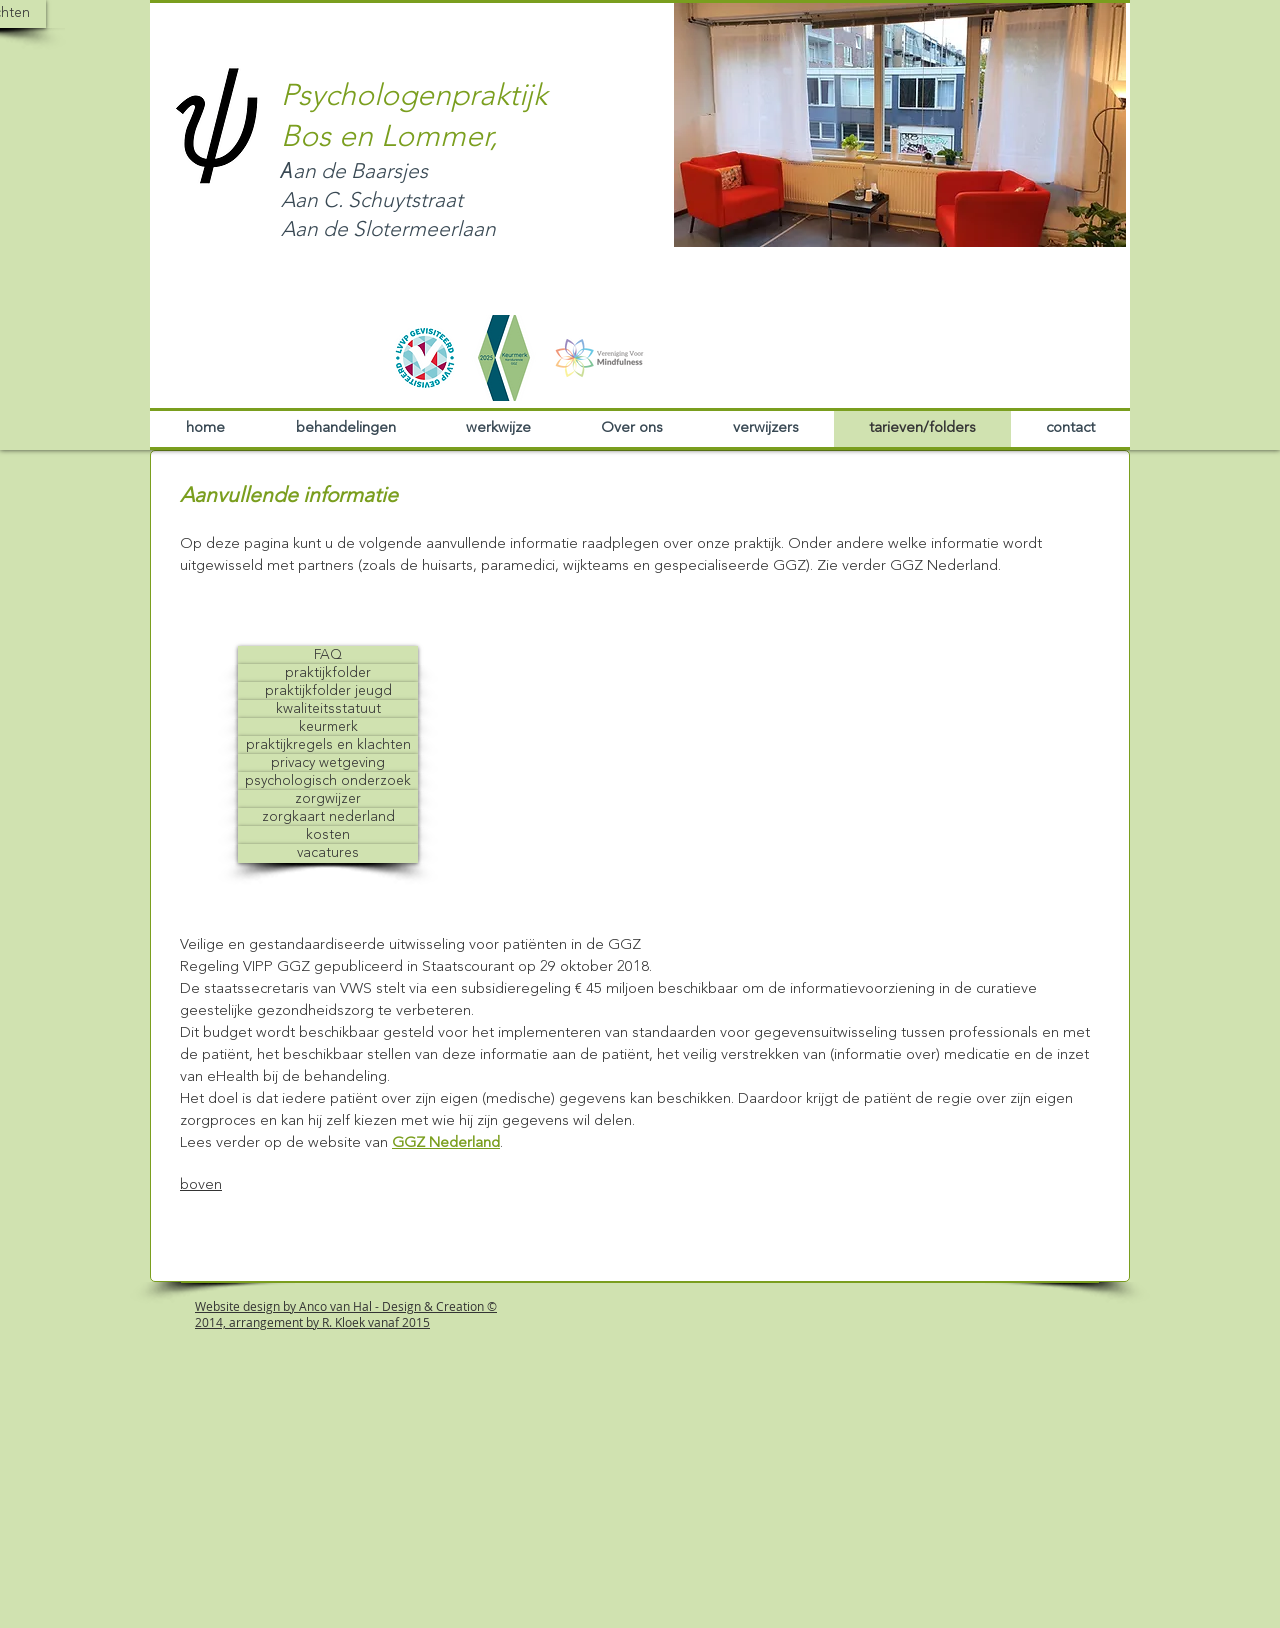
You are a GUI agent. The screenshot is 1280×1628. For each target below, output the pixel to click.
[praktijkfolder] (328, 673)
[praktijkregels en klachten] (328, 745)
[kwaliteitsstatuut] (328, 709)
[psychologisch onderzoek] (328, 781)
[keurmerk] (328, 727)
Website (217, 1306)
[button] (900, 124)
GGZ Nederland (446, 1143)
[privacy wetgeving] (328, 763)
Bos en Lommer (385, 138)
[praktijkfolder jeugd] (328, 691)
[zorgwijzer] (328, 799)
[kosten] (328, 835)
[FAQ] (328, 655)
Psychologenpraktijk (414, 97)
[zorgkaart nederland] (328, 817)
